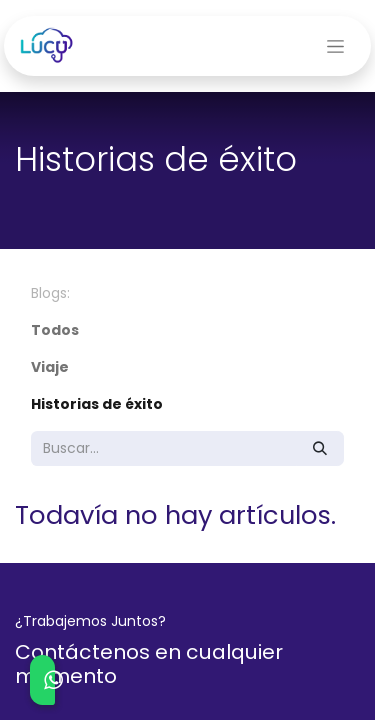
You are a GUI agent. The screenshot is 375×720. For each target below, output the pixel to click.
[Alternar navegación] (335, 46)
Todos (55, 330)
